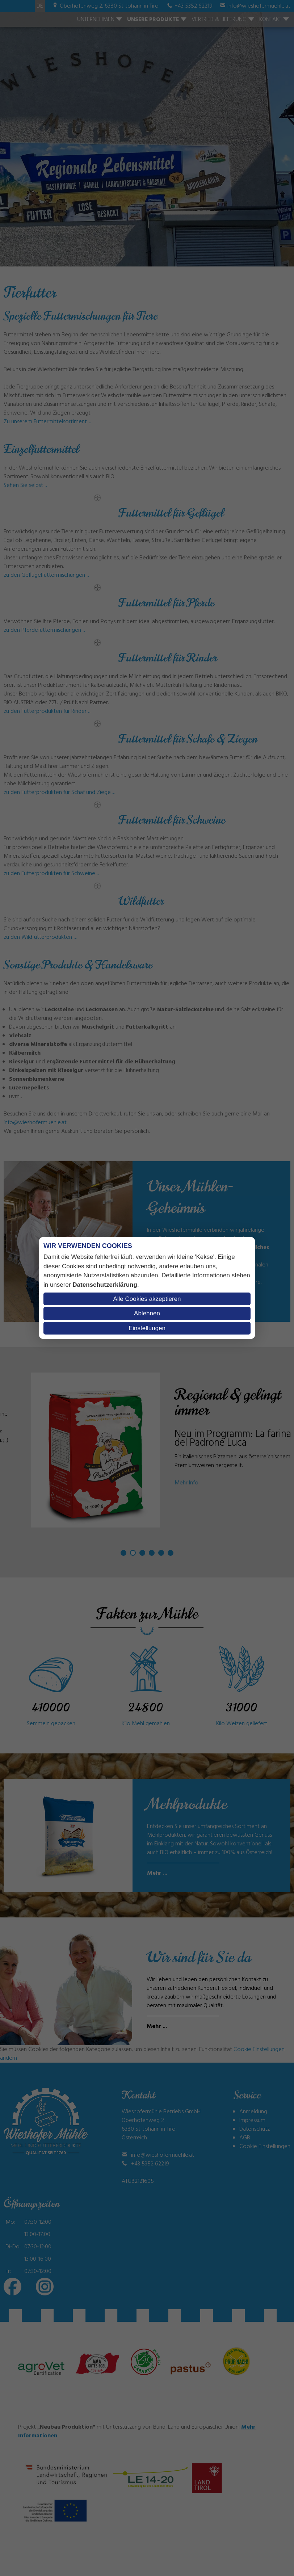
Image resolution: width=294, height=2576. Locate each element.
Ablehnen (147, 1313)
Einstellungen (147, 1328)
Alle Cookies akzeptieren (147, 1298)
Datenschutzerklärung (104, 1284)
